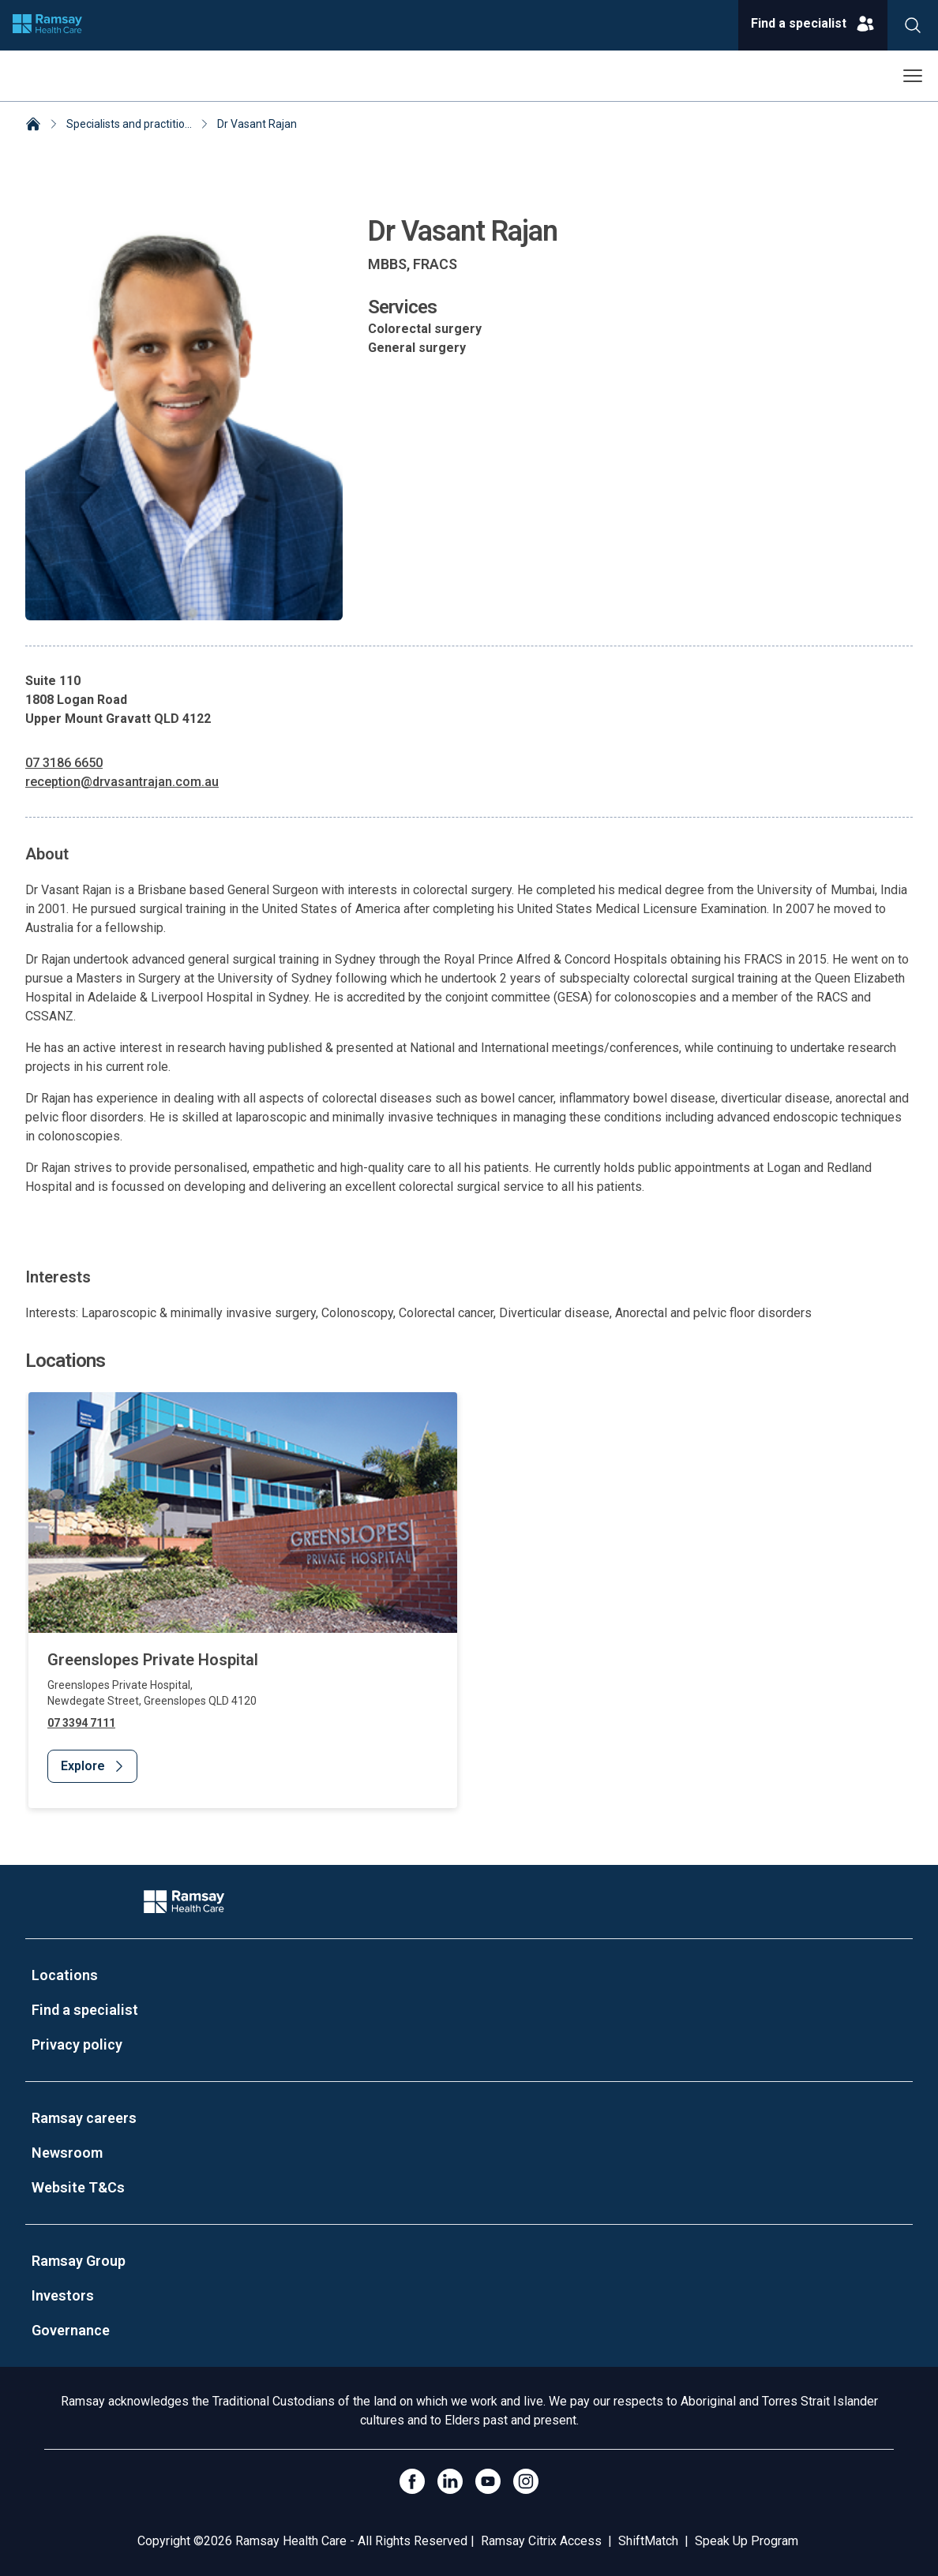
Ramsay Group (79, 2260)
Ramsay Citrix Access (541, 2540)
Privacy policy (77, 2044)
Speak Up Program (746, 2540)
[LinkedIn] (450, 2481)
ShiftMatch (648, 2540)
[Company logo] (47, 25)
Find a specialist (85, 2009)
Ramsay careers (84, 2118)
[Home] (33, 125)
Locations (65, 1975)
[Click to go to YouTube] (488, 2481)
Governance (71, 2330)
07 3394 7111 (81, 1723)
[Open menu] (912, 76)
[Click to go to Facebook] (412, 2481)
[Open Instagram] (525, 2481)
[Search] (912, 25)
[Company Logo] (184, 1901)
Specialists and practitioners (136, 124)
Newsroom (67, 2152)
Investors (63, 2295)
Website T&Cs (78, 2187)
